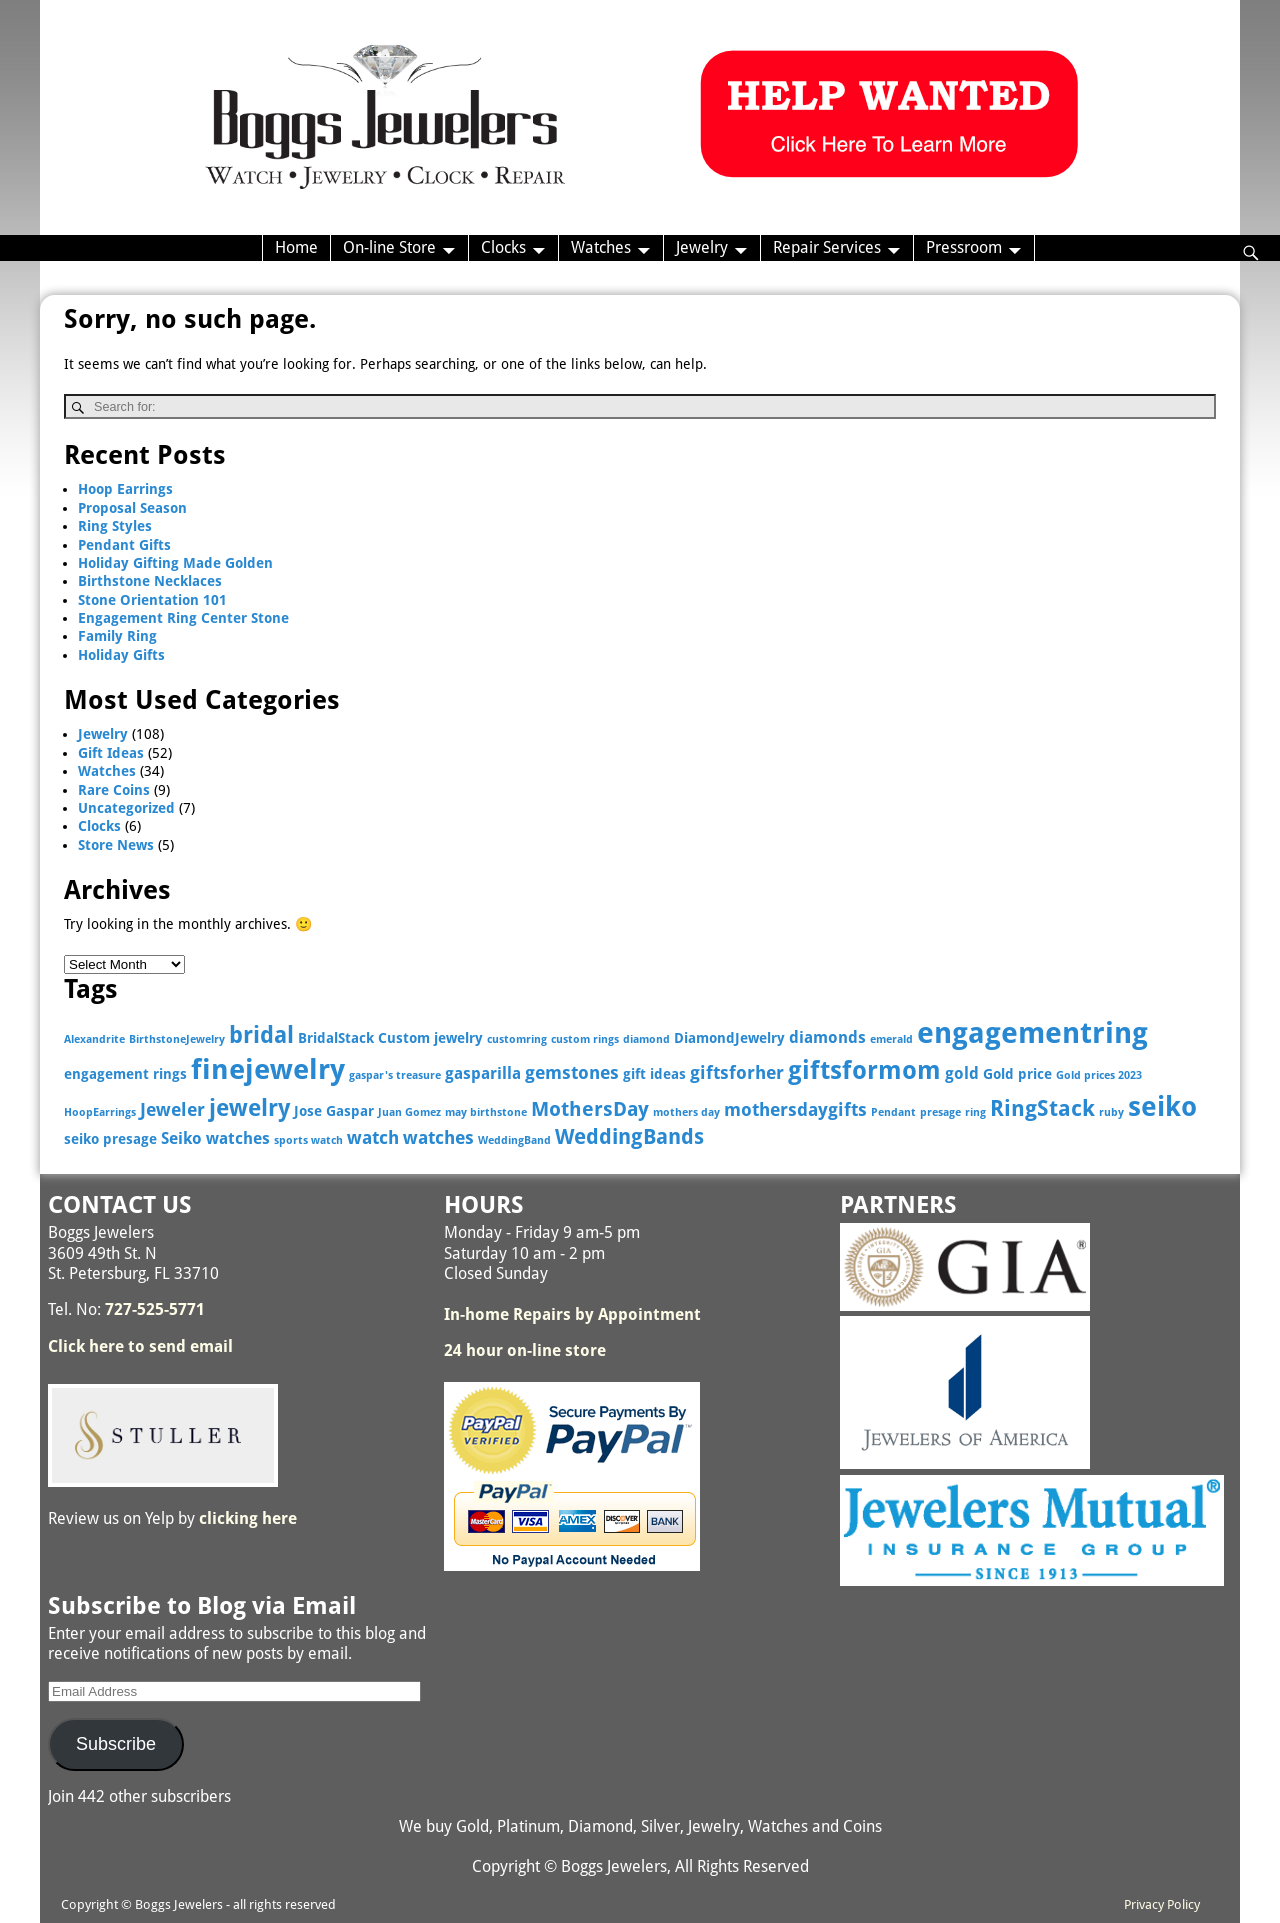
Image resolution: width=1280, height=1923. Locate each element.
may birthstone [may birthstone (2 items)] (486, 1112)
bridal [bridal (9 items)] (261, 1035)
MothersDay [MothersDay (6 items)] (590, 1109)
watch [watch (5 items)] (373, 1137)
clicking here (248, 1518)
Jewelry (702, 247)
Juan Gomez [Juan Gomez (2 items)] (409, 1112)
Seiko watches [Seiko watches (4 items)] (215, 1138)
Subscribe (116, 1744)
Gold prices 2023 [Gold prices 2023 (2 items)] (1099, 1075)
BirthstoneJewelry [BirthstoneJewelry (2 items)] (177, 1039)
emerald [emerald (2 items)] (891, 1039)
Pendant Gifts (124, 545)
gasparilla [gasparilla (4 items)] (483, 1073)
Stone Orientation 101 (152, 600)
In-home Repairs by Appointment (572, 1314)
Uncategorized (126, 808)
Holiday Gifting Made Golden (175, 563)
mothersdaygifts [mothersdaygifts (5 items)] (795, 1109)
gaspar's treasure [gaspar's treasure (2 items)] (395, 1075)
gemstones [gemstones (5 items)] (572, 1072)
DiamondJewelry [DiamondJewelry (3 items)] (729, 1038)
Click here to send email (140, 1346)
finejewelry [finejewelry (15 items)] (268, 1069)
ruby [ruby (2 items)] (1111, 1112)
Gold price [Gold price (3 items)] (1017, 1074)
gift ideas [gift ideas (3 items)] (654, 1074)
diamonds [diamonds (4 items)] (827, 1037)
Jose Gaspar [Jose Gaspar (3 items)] (334, 1111)
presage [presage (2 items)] (940, 1112)
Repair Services (827, 247)
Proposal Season (132, 508)
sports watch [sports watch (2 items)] (308, 1140)
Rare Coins (114, 790)
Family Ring (117, 636)
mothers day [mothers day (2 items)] (686, 1112)
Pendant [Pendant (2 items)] (893, 1112)
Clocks (503, 247)
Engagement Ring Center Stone (183, 618)
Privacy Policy (1162, 1904)
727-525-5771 (155, 1309)
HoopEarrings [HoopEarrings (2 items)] (100, 1112)
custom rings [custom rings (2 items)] (585, 1039)
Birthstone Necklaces (150, 581)
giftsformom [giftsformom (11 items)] (864, 1070)
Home (296, 247)
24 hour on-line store (525, 1350)
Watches (601, 247)
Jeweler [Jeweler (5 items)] (172, 1109)
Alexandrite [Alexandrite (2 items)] (94, 1039)
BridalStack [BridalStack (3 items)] (336, 1038)
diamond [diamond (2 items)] (646, 1039)
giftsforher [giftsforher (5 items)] (737, 1072)
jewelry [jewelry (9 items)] (249, 1108)
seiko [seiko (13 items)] (1162, 1106)
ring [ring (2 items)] (975, 1112)
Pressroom (964, 247)
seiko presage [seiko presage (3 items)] (110, 1139)
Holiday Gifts (121, 655)
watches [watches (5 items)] (438, 1137)
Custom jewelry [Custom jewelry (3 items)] (430, 1038)
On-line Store (389, 247)
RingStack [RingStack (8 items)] (1042, 1108)
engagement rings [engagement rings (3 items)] (125, 1074)
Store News (116, 845)
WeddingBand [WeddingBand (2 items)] (514, 1140)
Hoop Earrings (125, 489)
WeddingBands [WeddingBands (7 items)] (629, 1137)
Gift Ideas (111, 753)
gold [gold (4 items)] (962, 1073)
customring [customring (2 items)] (517, 1039)
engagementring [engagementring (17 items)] (1032, 1033)
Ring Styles (115, 526)
